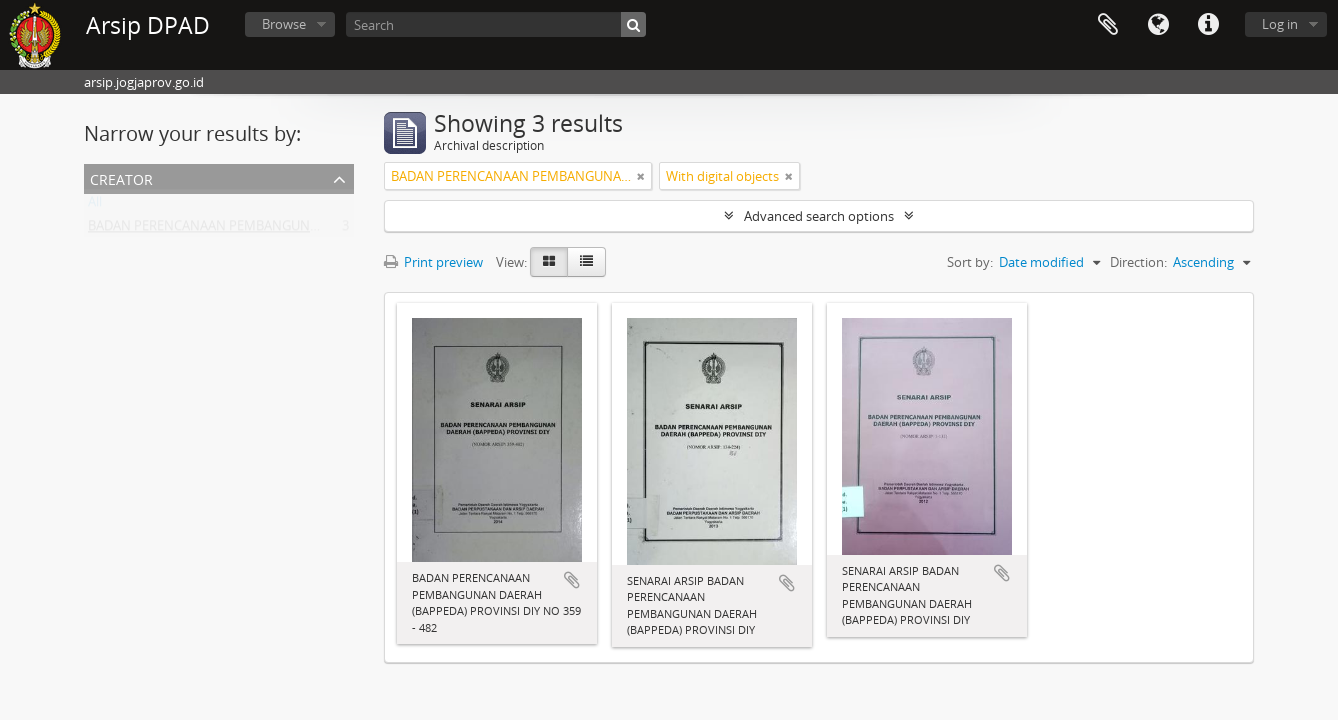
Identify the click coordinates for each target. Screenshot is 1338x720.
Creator (121, 177)
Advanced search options (819, 216)
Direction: (1138, 262)
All (95, 206)
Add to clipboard (572, 580)
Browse (284, 24)
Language (1158, 25)
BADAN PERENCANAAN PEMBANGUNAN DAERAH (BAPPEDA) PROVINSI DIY (310, 230)
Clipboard (1108, 25)
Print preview (433, 262)
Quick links (1208, 25)
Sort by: (970, 262)
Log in (1280, 24)
